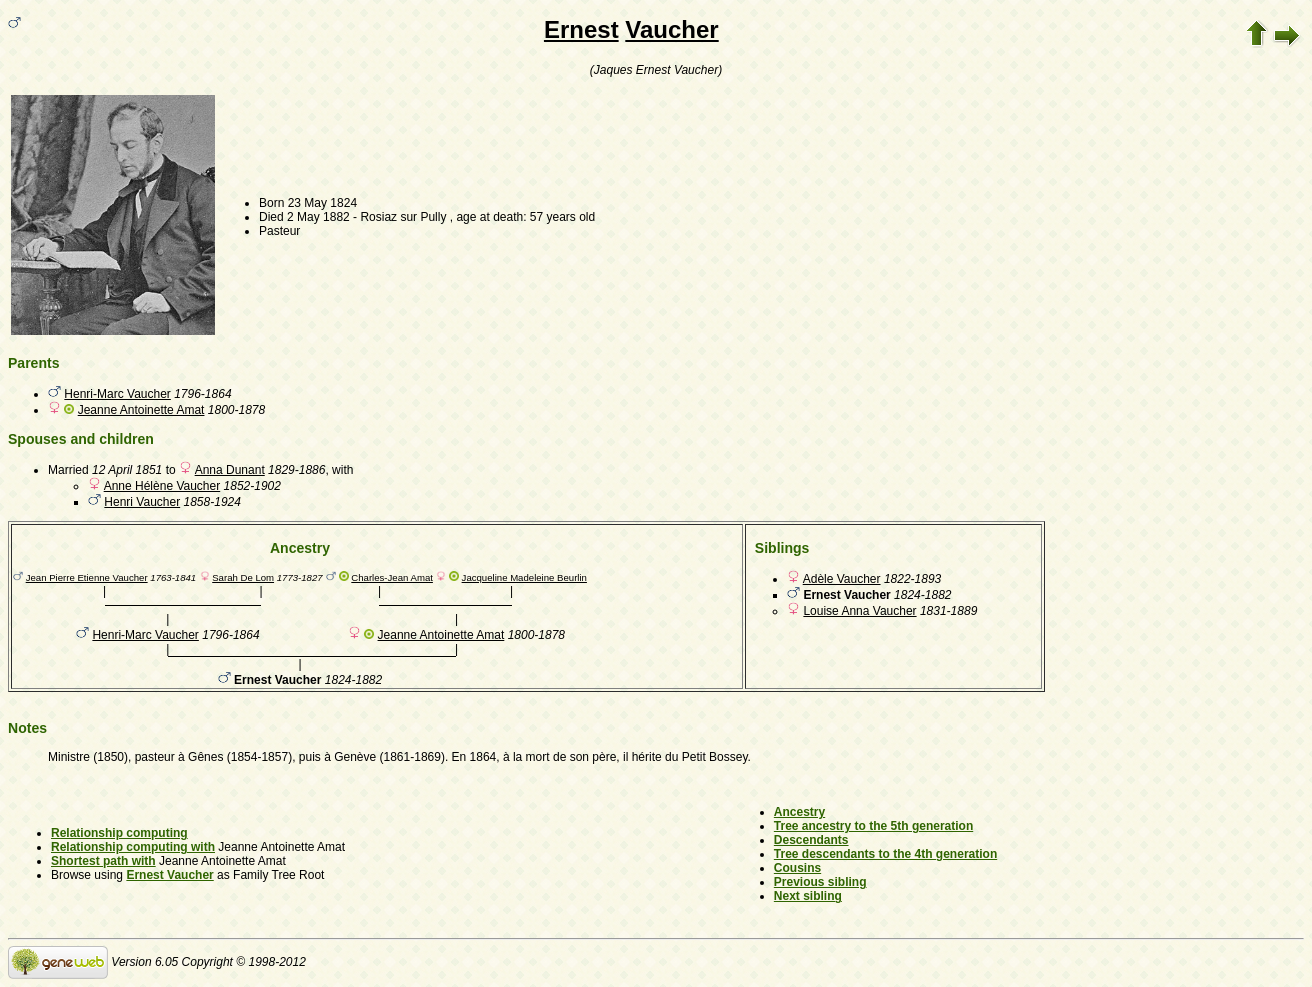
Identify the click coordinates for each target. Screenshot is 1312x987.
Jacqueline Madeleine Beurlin (524, 577)
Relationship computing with (133, 847)
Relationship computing (119, 833)
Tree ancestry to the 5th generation (873, 826)
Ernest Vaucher (169, 875)
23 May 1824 (322, 203)
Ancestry (799, 812)
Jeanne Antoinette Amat (141, 410)
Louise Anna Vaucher (859, 611)
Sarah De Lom (243, 577)
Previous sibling (820, 882)
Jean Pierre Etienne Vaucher (87, 577)
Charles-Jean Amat (392, 577)
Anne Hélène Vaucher (162, 486)
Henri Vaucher (142, 502)
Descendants (811, 840)
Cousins (797, 868)
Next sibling (808, 896)
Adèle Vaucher (842, 579)
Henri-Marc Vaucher (117, 394)
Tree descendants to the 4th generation (885, 854)
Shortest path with (103, 861)
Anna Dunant (230, 470)
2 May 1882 (318, 217)
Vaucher (671, 29)
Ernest (581, 29)
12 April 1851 (127, 470)
